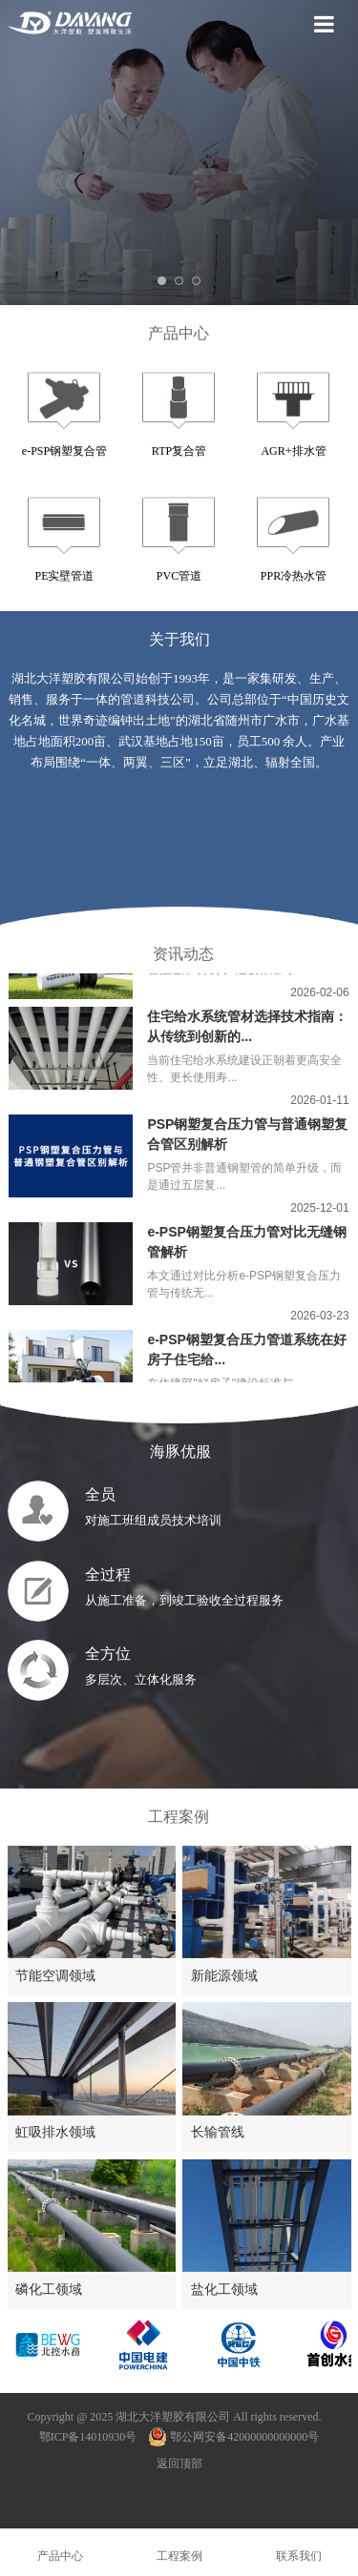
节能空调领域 (55, 1975)
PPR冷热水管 (293, 576)
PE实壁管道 (64, 576)
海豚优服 (178, 1451)
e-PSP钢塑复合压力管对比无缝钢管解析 (246, 1248)
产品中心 (178, 333)
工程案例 (178, 1817)
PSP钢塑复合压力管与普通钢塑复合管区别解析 (247, 1140)
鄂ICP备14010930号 (88, 2436)
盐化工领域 (224, 2289)
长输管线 (217, 2131)
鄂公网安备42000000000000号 (234, 2436)
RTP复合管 (179, 451)
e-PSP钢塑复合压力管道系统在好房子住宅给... (246, 1356)
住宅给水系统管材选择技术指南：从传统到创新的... (247, 1033)
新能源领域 (224, 1975)
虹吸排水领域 (55, 2131)
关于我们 (179, 639)
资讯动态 (183, 954)
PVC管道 (179, 576)
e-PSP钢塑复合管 (64, 451)
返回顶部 (179, 2463)
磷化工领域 (48, 2289)
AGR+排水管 (293, 451)
